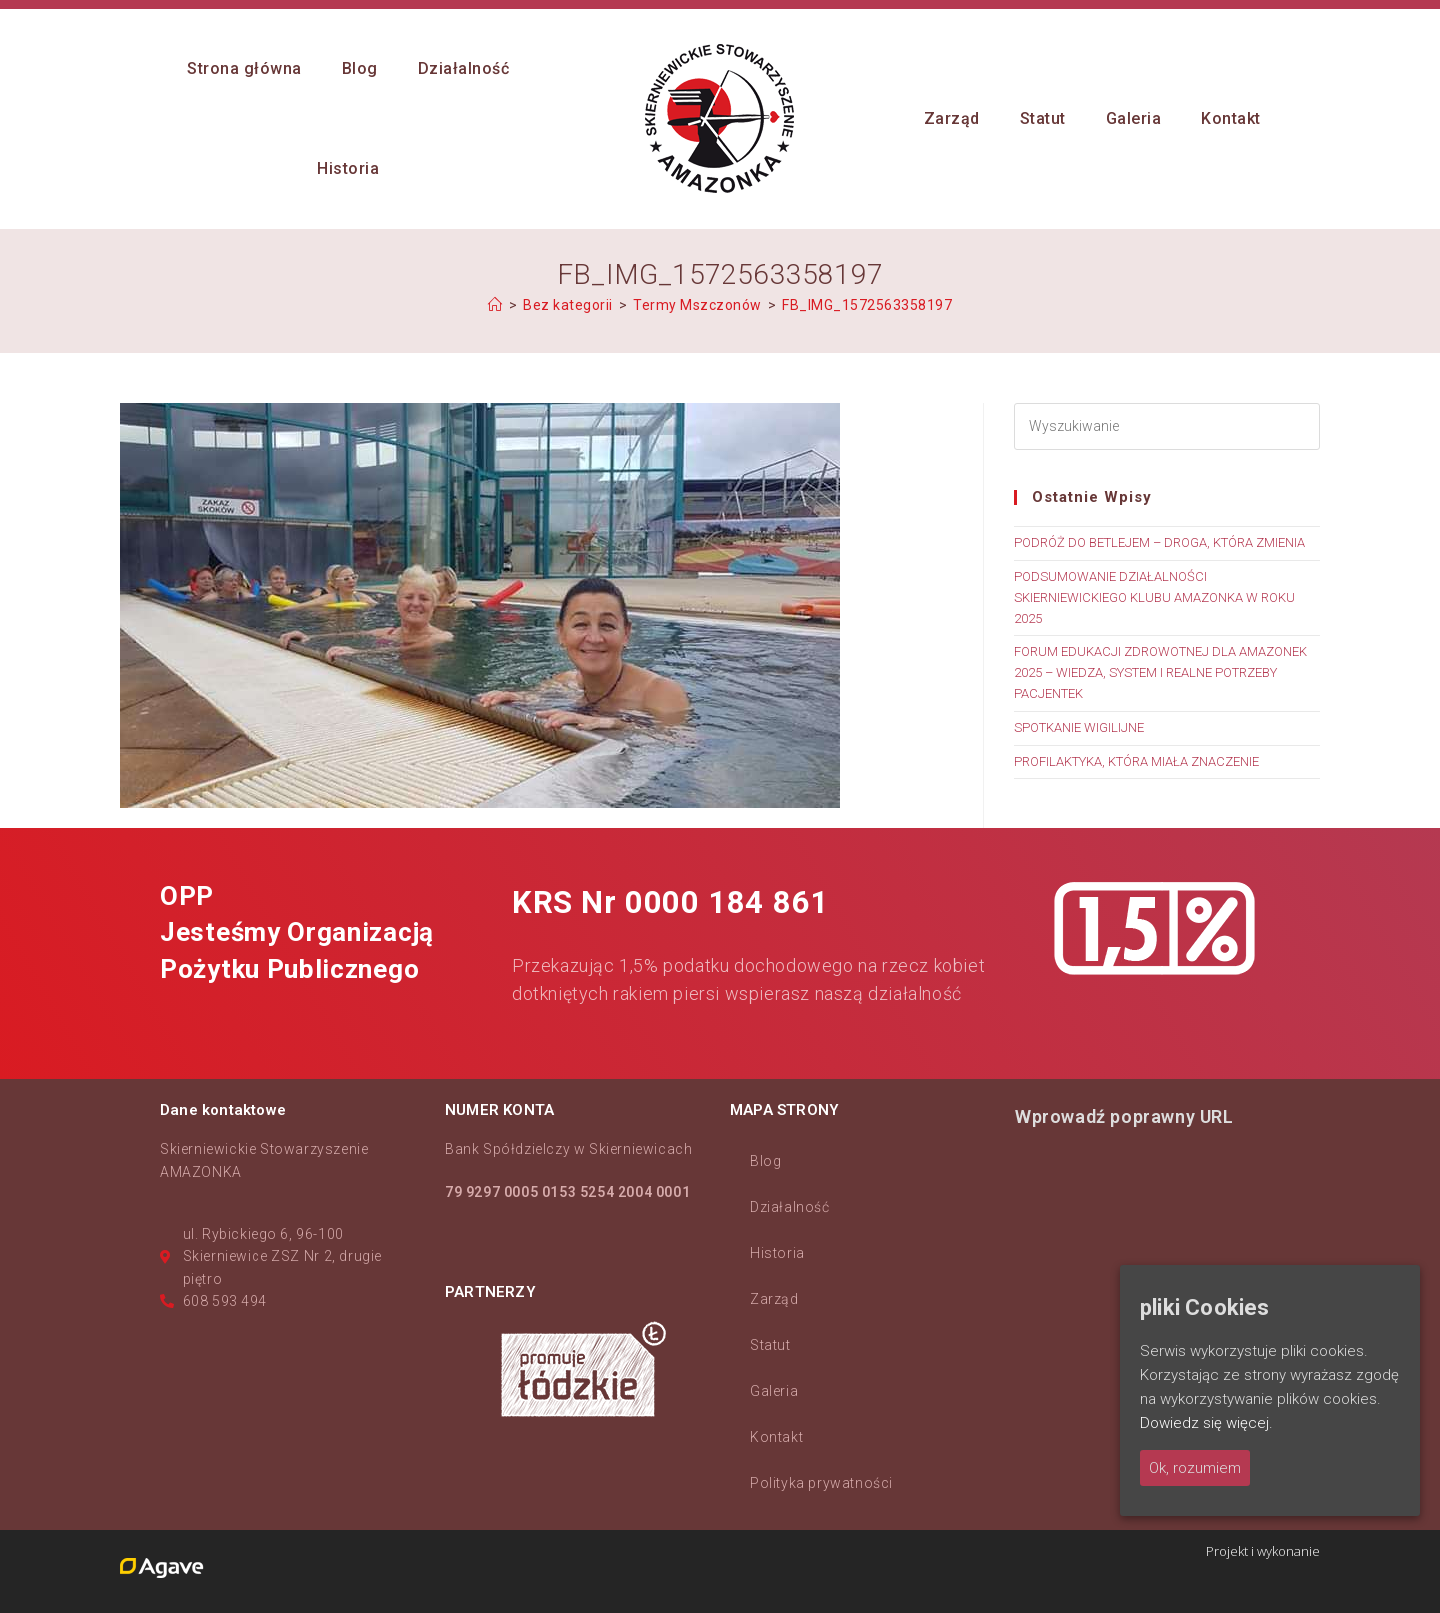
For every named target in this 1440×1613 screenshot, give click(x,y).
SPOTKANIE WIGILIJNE (1079, 727)
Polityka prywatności (821, 1483)
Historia (777, 1253)
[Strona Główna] (495, 305)
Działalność (790, 1207)
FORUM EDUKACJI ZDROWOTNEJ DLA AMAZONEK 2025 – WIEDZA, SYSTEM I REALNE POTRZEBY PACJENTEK (1160, 672)
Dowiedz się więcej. (1206, 1423)
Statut (770, 1345)
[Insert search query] (1167, 426)
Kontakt (776, 1437)
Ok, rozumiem (1195, 1468)
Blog (765, 1161)
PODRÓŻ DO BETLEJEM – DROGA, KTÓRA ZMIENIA (1159, 542)
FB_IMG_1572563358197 (867, 305)
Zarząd (774, 1299)
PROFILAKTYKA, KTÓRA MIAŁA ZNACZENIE (1136, 761)
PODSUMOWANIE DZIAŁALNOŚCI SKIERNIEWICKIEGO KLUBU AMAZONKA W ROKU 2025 (1154, 597)
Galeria (774, 1391)
